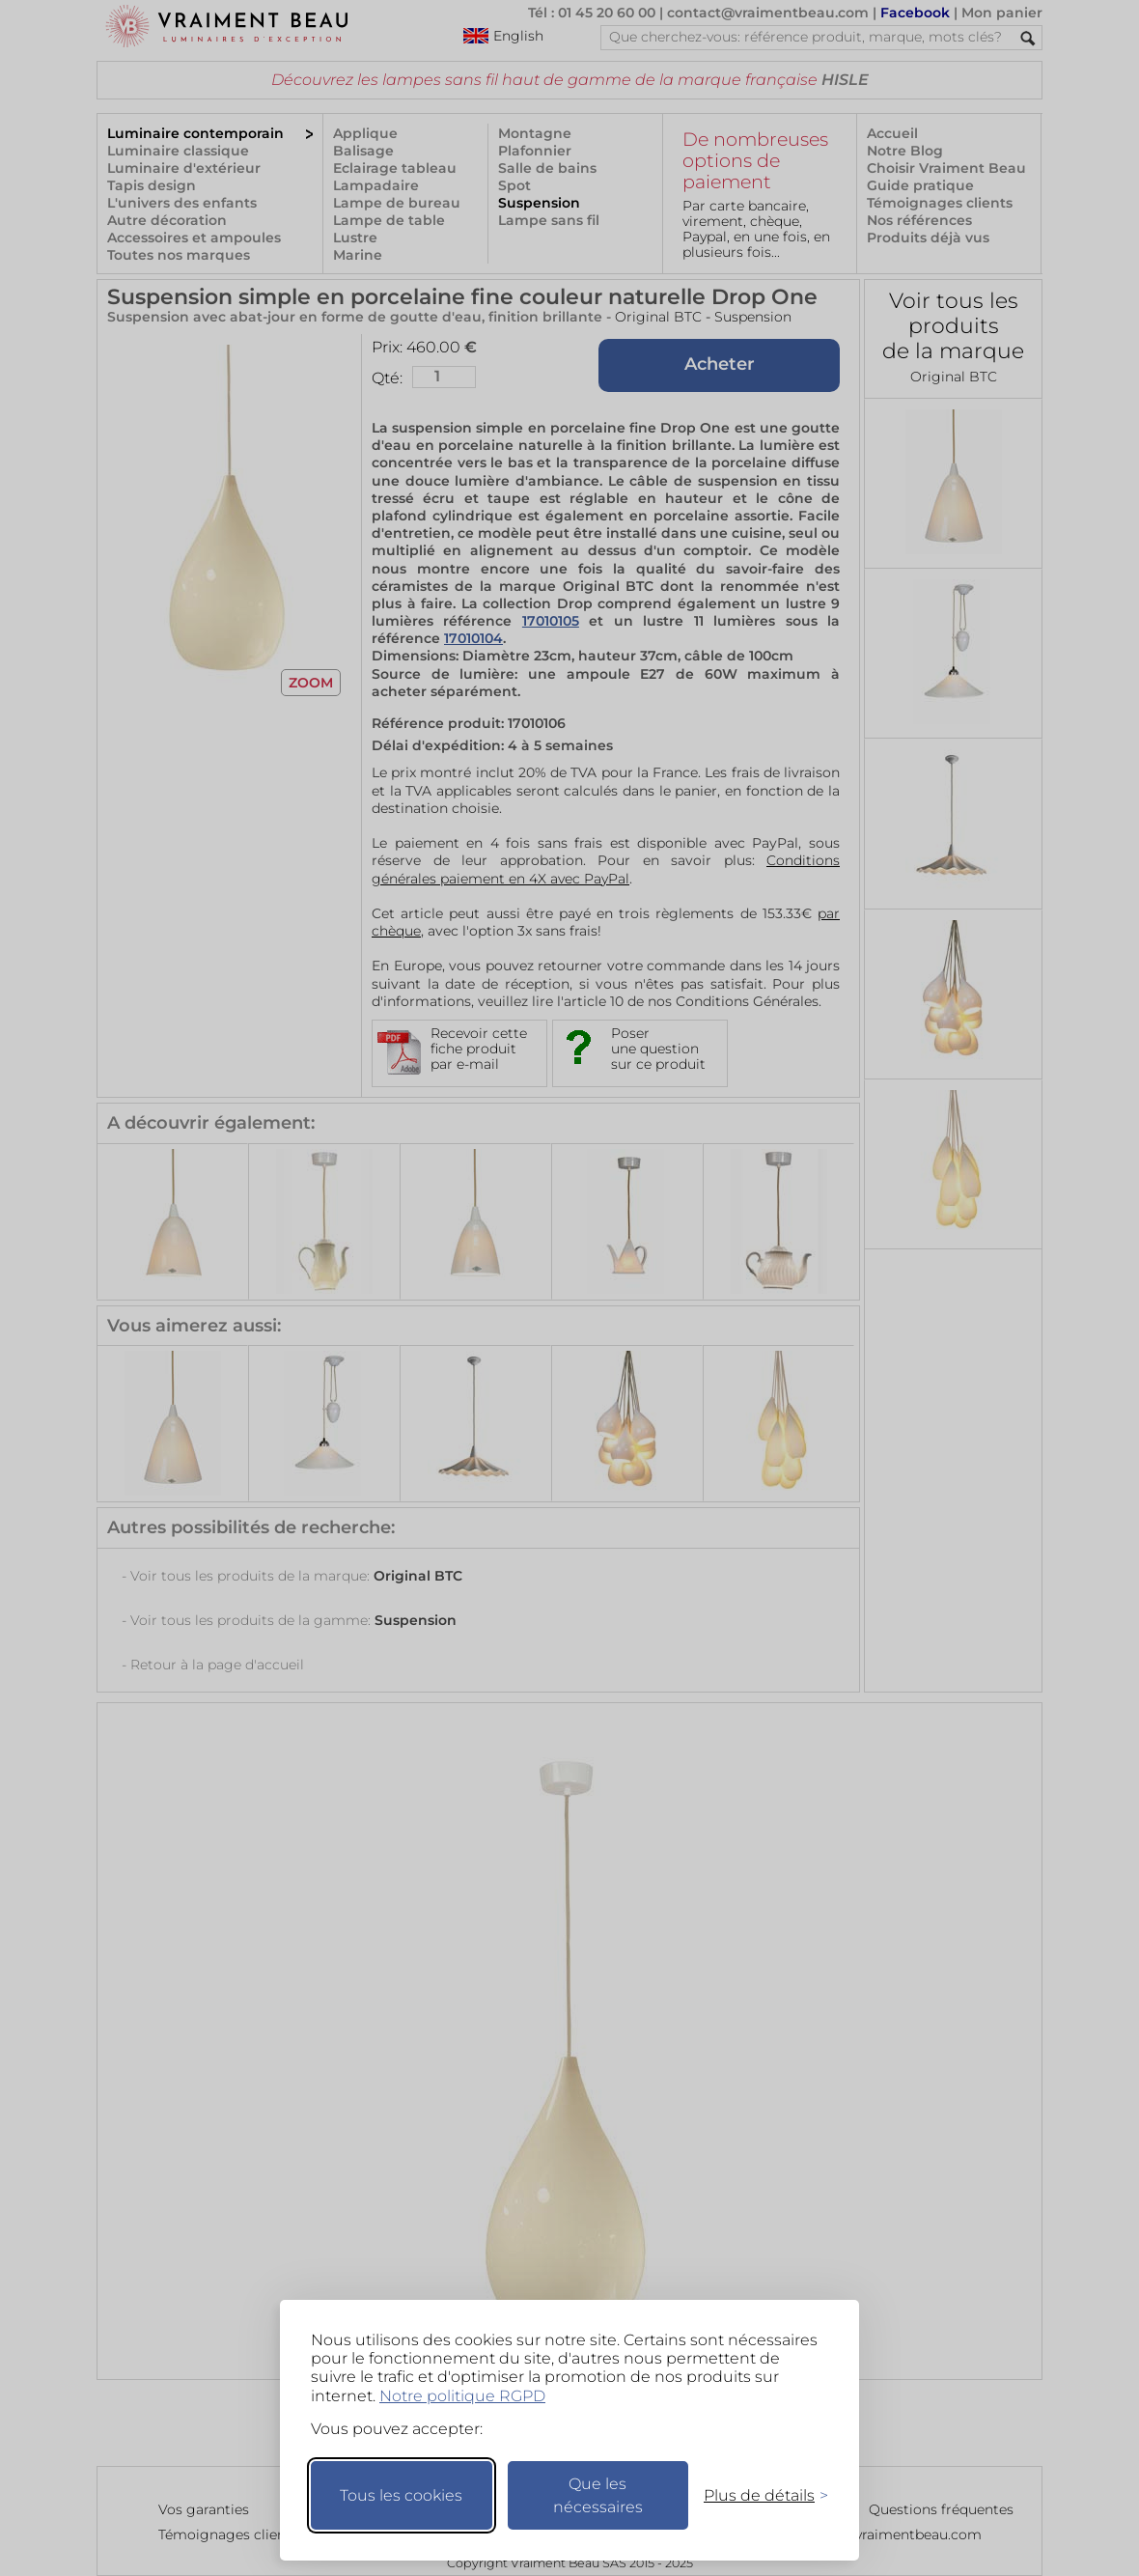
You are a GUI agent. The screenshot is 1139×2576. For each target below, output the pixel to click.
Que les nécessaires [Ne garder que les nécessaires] (598, 2495)
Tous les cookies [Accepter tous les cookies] (401, 2495)
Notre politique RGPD (462, 2396)
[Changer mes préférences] (757, 2495)
